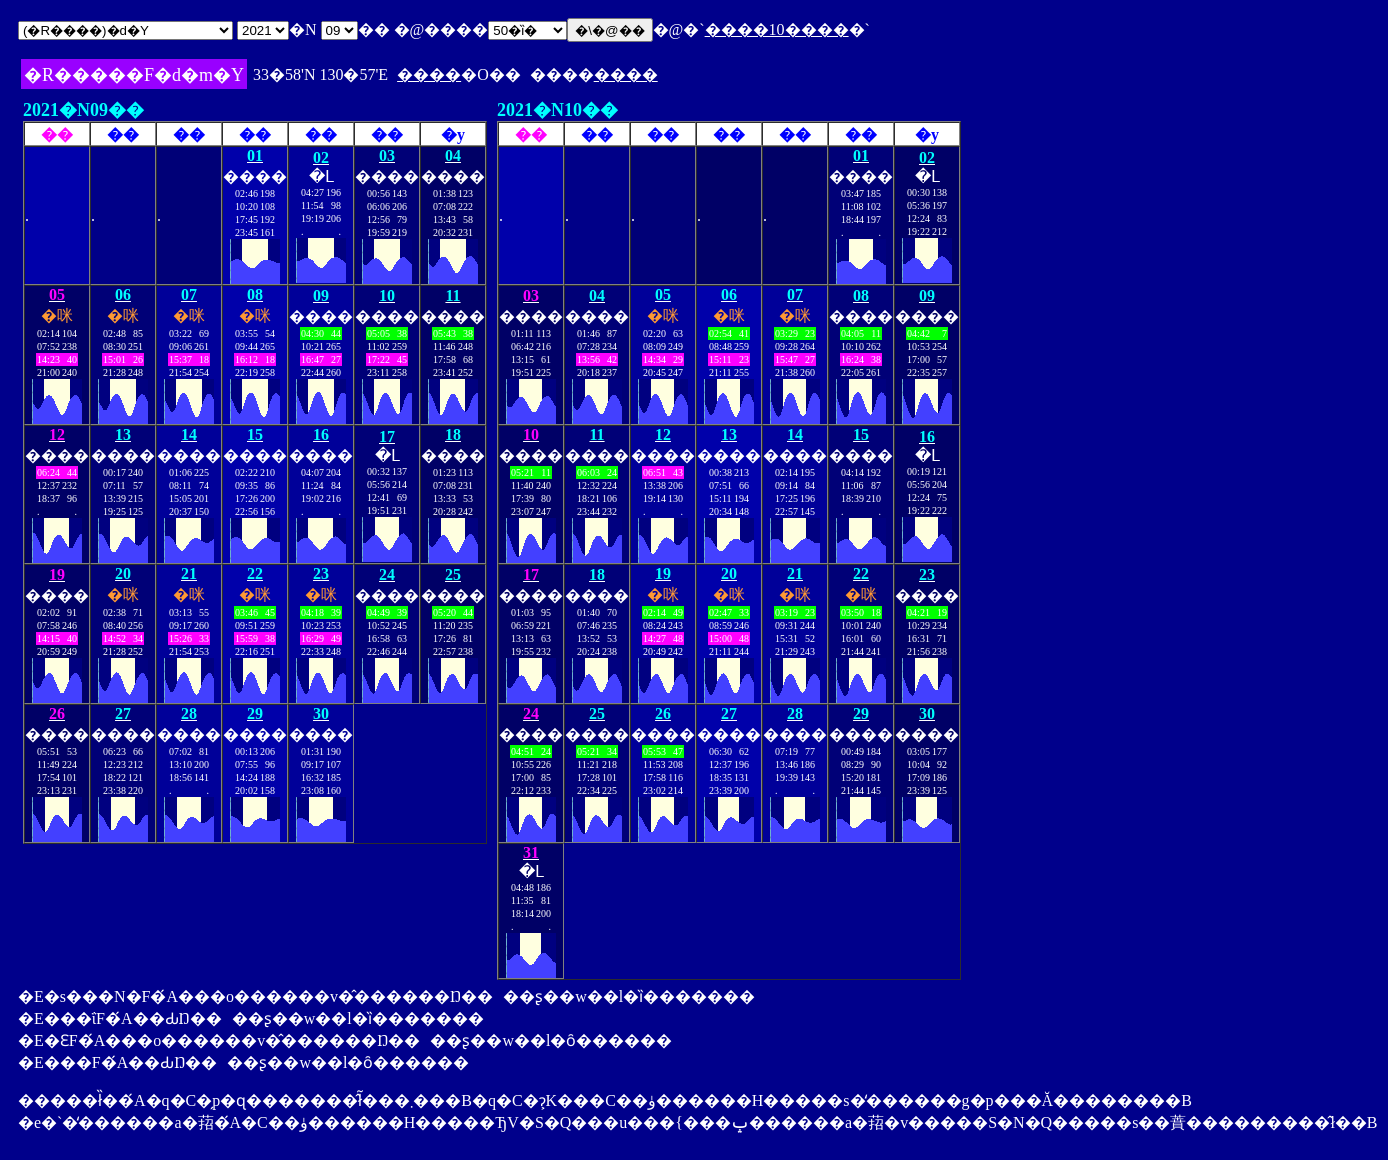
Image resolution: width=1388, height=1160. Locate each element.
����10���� (777, 29)
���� (429, 74)
